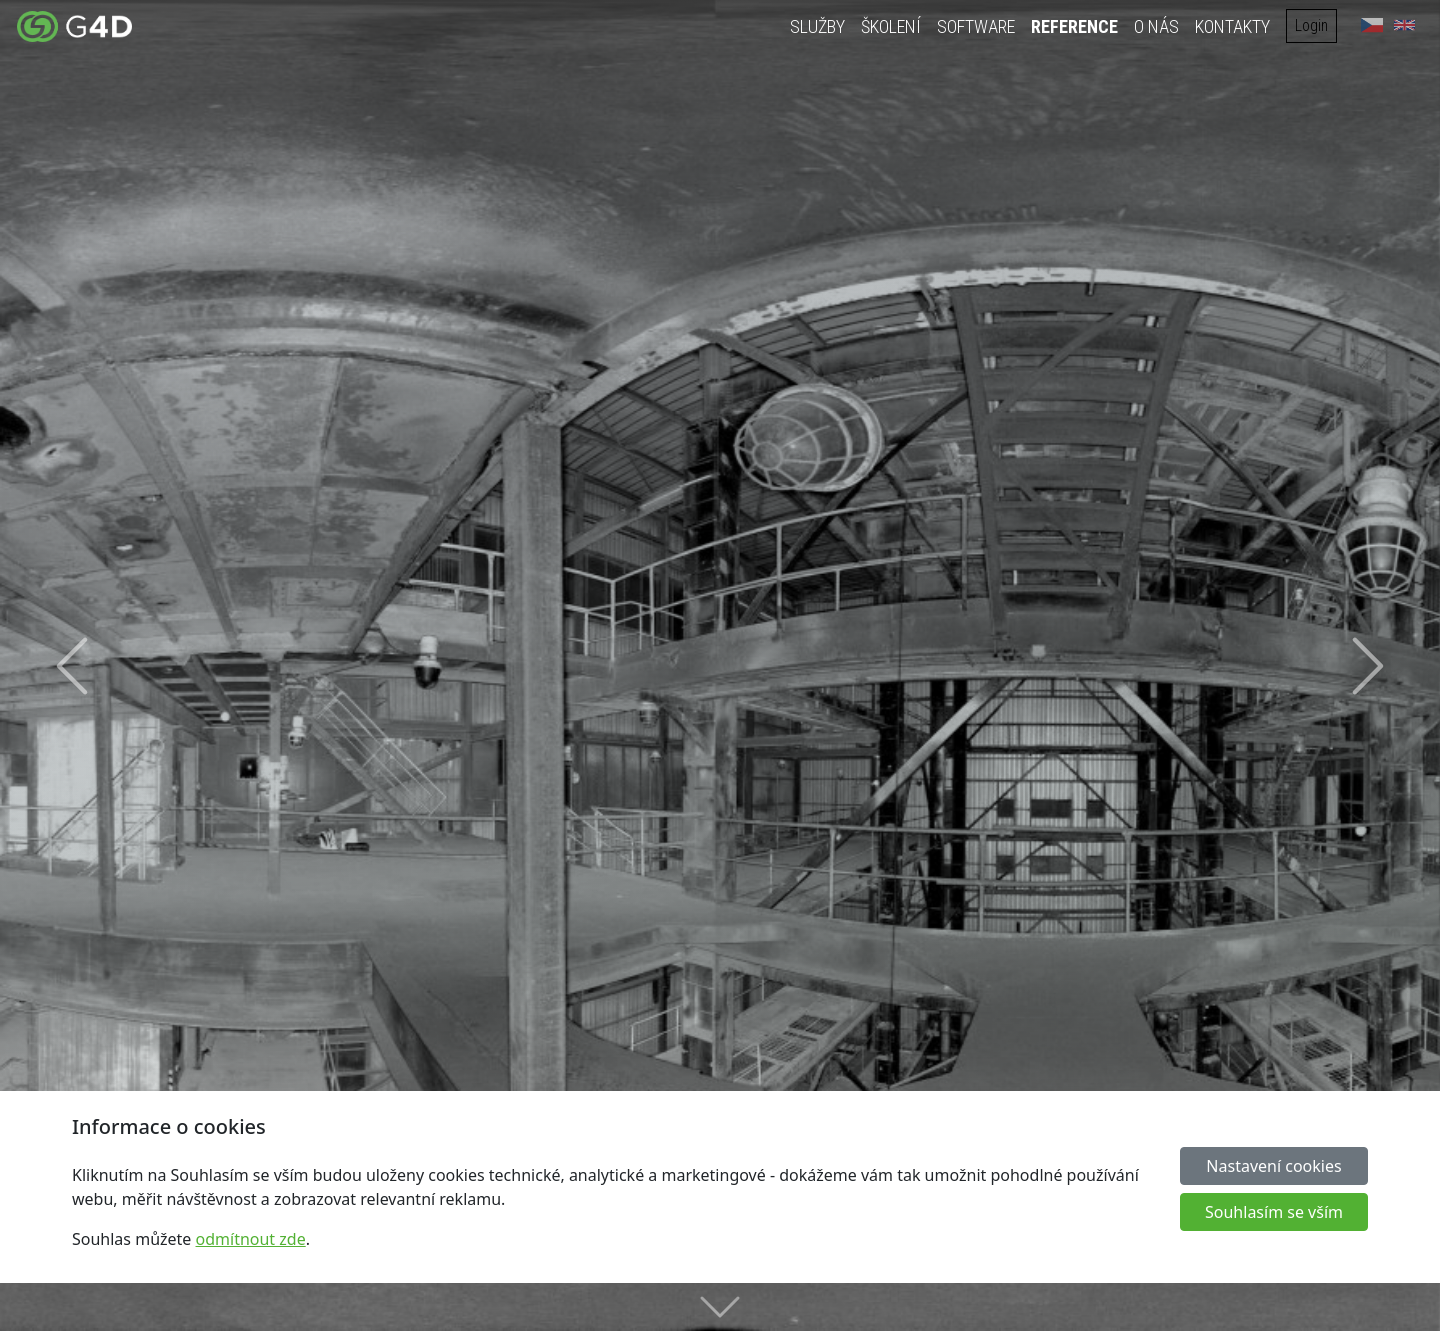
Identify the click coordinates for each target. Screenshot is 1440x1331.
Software (978, 26)
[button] (72, 665)
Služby (819, 26)
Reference (1076, 26)
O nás (1158, 26)
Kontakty (1234, 26)
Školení (893, 26)
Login (1313, 25)
